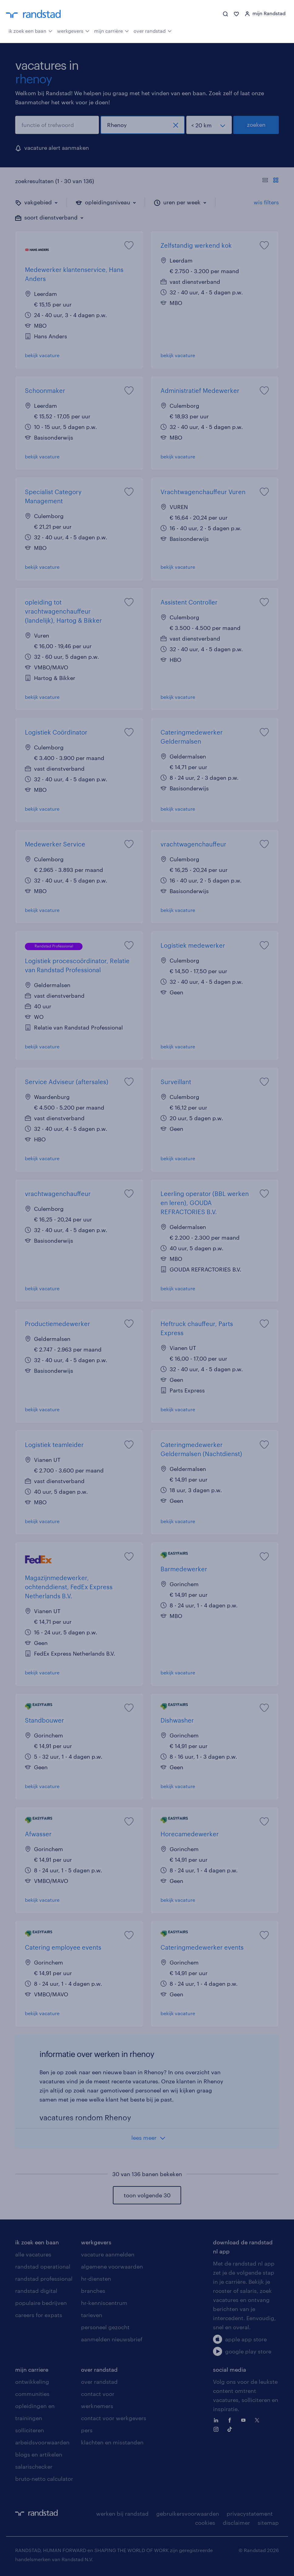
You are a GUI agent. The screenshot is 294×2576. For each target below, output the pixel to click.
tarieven (91, 2315)
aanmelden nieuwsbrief (111, 2339)
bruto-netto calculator (44, 2478)
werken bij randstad (122, 2513)
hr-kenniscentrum (104, 2303)
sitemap (268, 2522)
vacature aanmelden (107, 2254)
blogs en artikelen (38, 2454)
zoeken (256, 124)
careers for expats (38, 2315)
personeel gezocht (105, 2327)
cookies (205, 2522)
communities (32, 2393)
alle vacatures (33, 2254)
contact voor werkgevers (113, 2418)
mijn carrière (111, 30)
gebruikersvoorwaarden (187, 2513)
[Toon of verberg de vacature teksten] (270, 181)
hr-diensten (96, 2278)
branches (93, 2290)
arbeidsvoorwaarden (42, 2442)
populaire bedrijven (41, 2303)
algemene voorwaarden (112, 2266)
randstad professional (44, 2278)
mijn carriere (31, 2369)
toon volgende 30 (147, 2195)
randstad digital (36, 2290)
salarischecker (33, 2466)
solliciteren (29, 2430)
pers (87, 2430)
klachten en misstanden (112, 2442)
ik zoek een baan (30, 30)
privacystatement (250, 2513)
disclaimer (236, 2522)
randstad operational (42, 2266)
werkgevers (73, 30)
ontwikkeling (32, 2381)
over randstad (152, 30)
